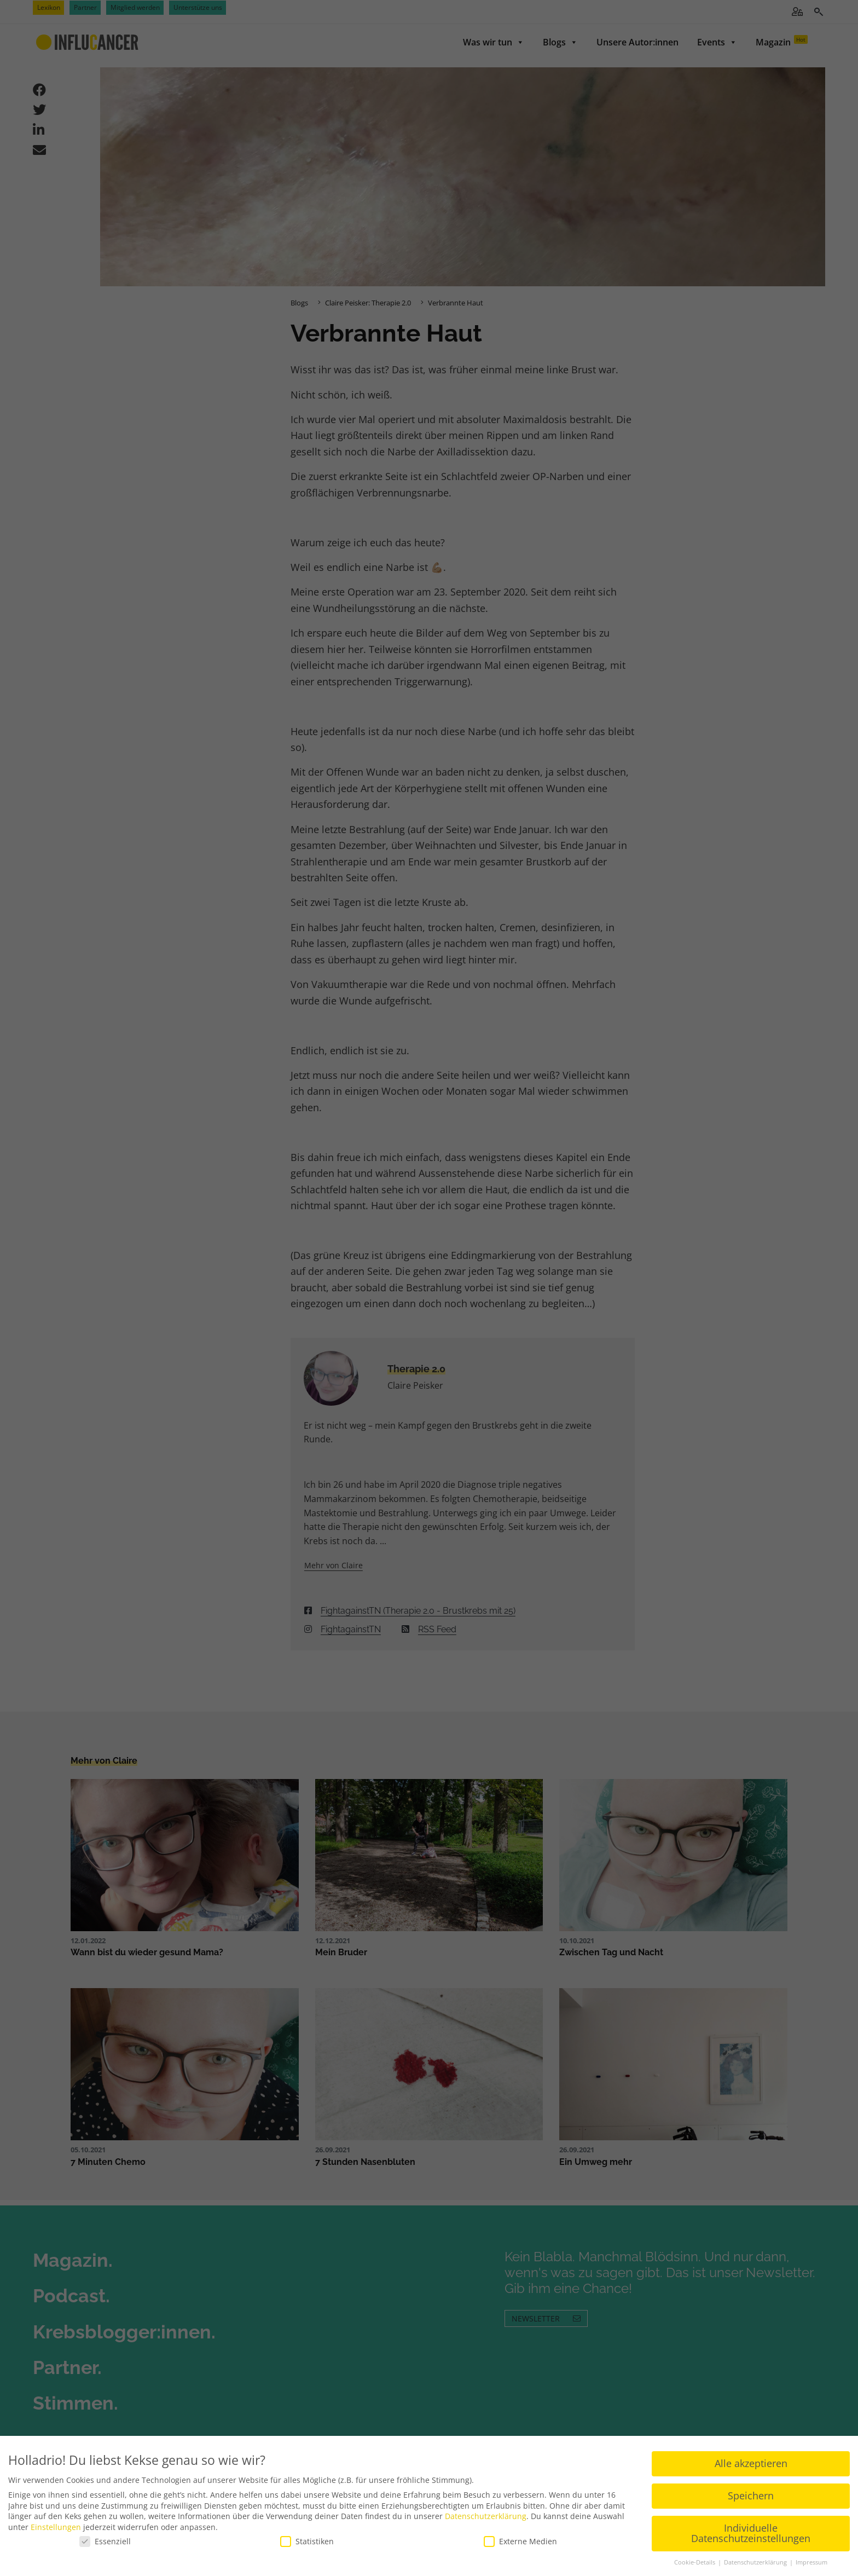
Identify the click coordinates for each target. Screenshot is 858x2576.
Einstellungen (56, 2527)
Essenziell (105, 2541)
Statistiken (307, 2541)
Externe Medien (520, 2541)
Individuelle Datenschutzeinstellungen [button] (750, 2533)
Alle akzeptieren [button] (751, 2463)
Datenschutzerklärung (485, 2516)
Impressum (811, 2562)
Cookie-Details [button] (695, 2562)
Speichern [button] (751, 2495)
